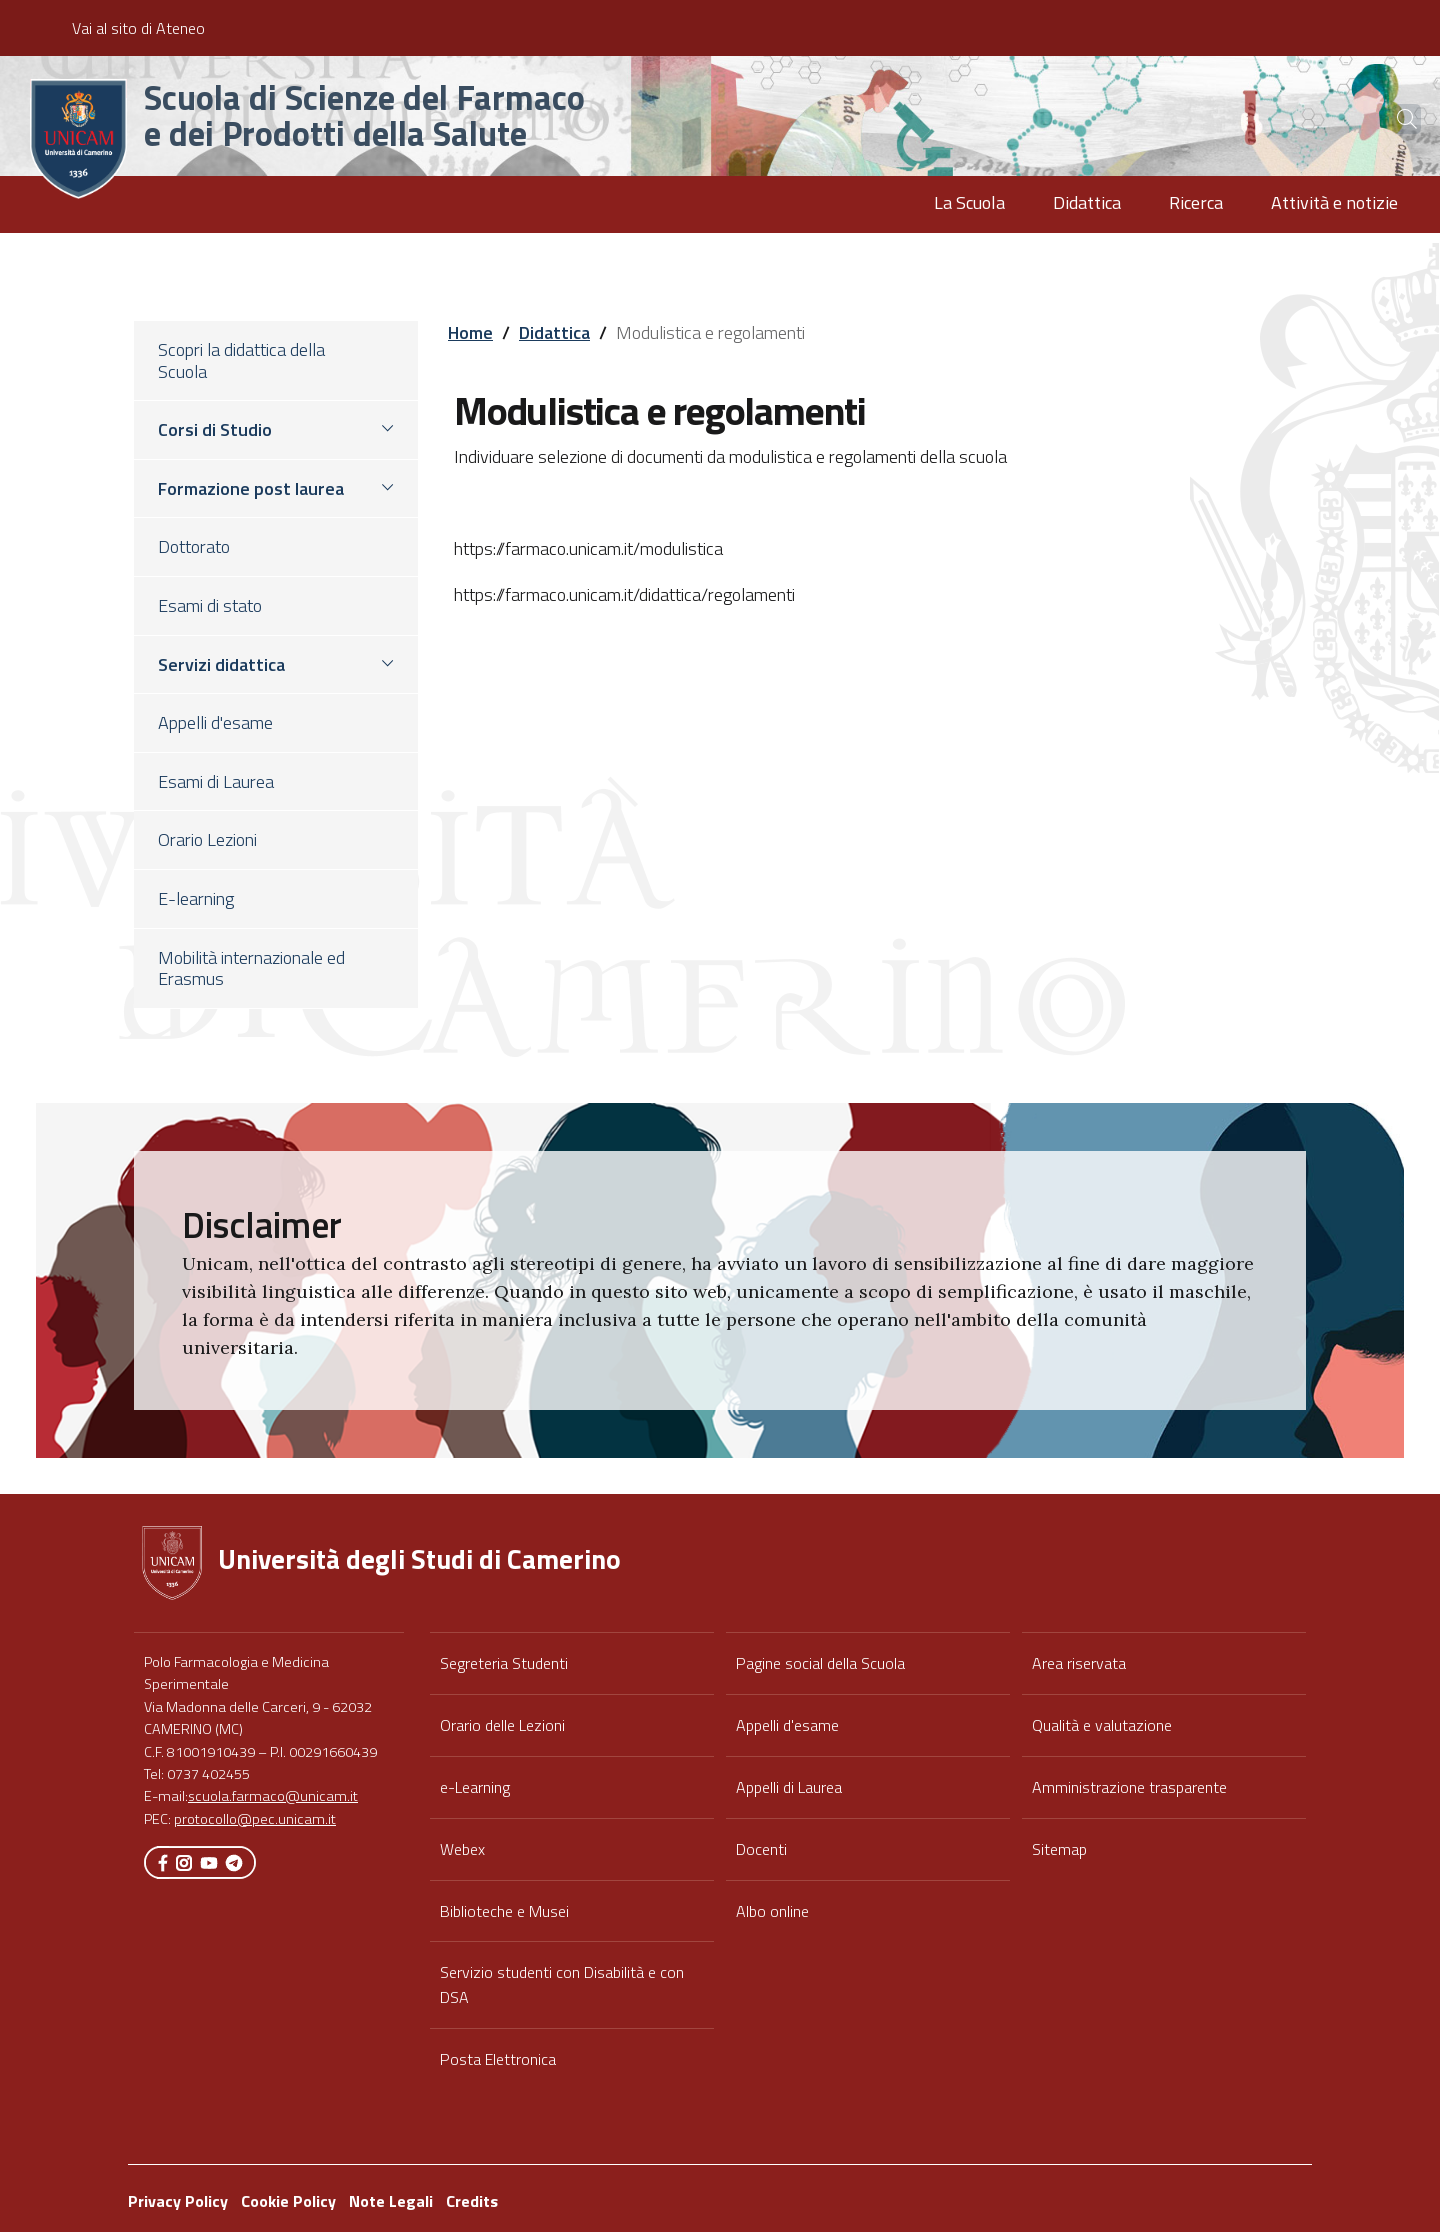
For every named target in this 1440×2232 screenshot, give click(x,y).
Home (470, 332)
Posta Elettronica (498, 2059)
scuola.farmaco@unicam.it (273, 1796)
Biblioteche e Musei (504, 1911)
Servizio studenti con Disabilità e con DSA (562, 1984)
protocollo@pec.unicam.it (255, 1819)
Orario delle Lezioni (502, 1725)
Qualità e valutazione (1102, 1725)
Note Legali (391, 2201)
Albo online (772, 1911)
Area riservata (1079, 1663)
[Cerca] (1392, 119)
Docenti (761, 1849)
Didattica (554, 332)
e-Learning (475, 1787)
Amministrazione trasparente (1129, 1787)
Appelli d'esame (787, 1725)
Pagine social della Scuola (820, 1663)
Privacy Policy (178, 2201)
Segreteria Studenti (504, 1663)
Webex (462, 1849)
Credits (472, 2201)
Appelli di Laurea (789, 1787)
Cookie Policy (288, 2201)
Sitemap (1059, 1849)
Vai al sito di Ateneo (138, 28)
